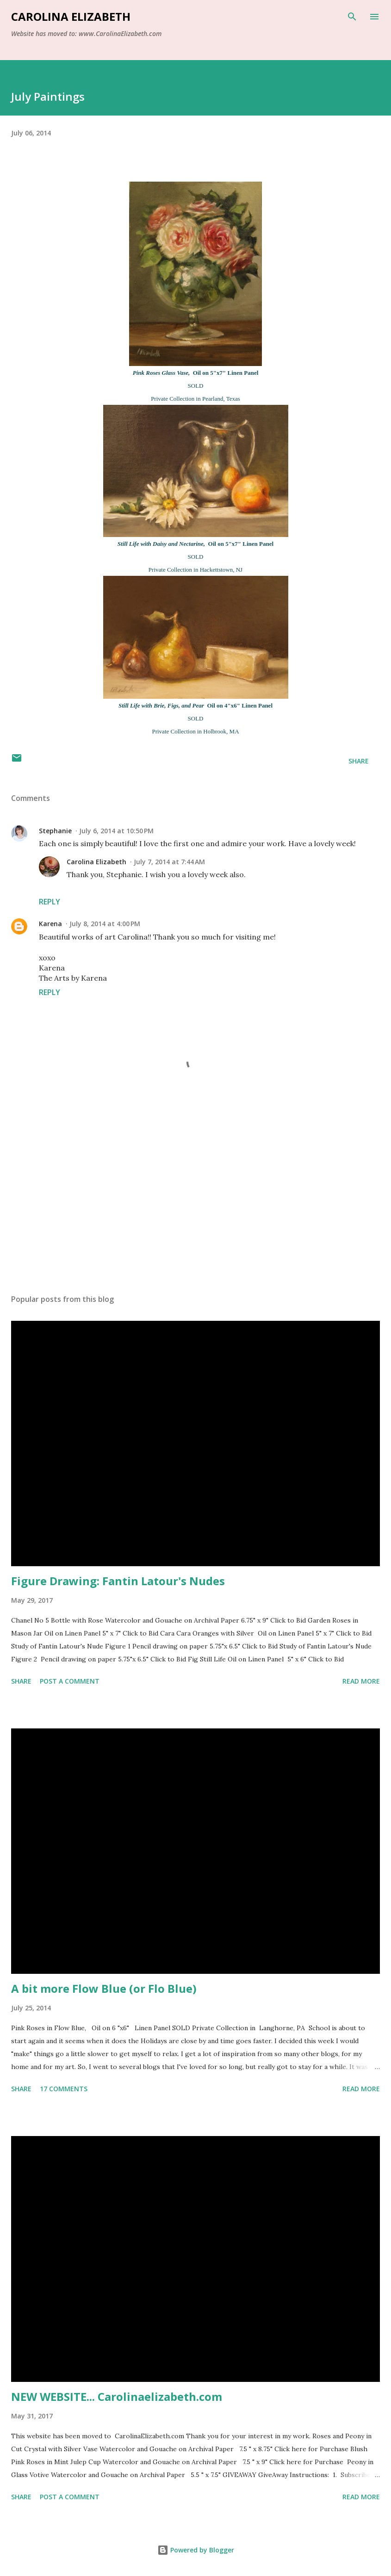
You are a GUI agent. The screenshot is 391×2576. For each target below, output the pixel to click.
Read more (361, 1681)
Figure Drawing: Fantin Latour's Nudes (118, 1580)
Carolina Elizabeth (70, 16)
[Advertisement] (195, 1199)
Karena (50, 923)
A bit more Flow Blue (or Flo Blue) (104, 1988)
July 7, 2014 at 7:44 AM (169, 861)
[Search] (352, 16)
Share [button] (358, 761)
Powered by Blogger (195, 2549)
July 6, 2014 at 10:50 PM (116, 830)
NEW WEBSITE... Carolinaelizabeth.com (116, 2396)
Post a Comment (69, 1681)
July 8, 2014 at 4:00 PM (104, 923)
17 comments (63, 2088)
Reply (49, 902)
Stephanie (55, 830)
